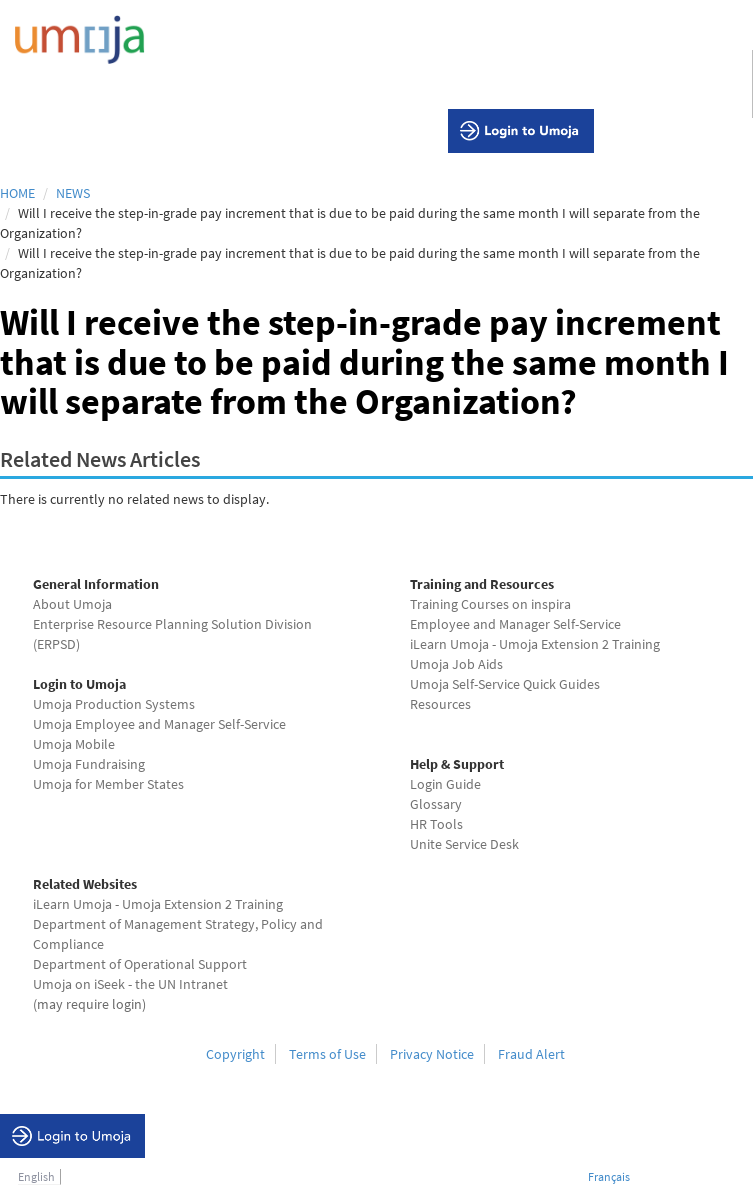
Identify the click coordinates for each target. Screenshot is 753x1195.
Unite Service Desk (464, 844)
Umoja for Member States (108, 784)
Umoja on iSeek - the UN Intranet (130, 984)
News (73, 193)
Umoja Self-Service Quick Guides (505, 684)
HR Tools (436, 824)
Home (17, 193)
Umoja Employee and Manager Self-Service (159, 724)
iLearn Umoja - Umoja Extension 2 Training (535, 644)
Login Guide (445, 784)
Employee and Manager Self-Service (515, 624)
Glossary (436, 804)
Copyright (235, 1054)
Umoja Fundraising (89, 764)
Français (609, 1176)
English (36, 1176)
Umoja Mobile (74, 744)
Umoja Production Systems (114, 704)
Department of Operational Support (140, 964)
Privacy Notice (432, 1054)
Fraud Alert (531, 1054)
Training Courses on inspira (490, 604)
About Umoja (72, 604)
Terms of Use (327, 1054)
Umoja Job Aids (456, 664)
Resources (440, 704)
